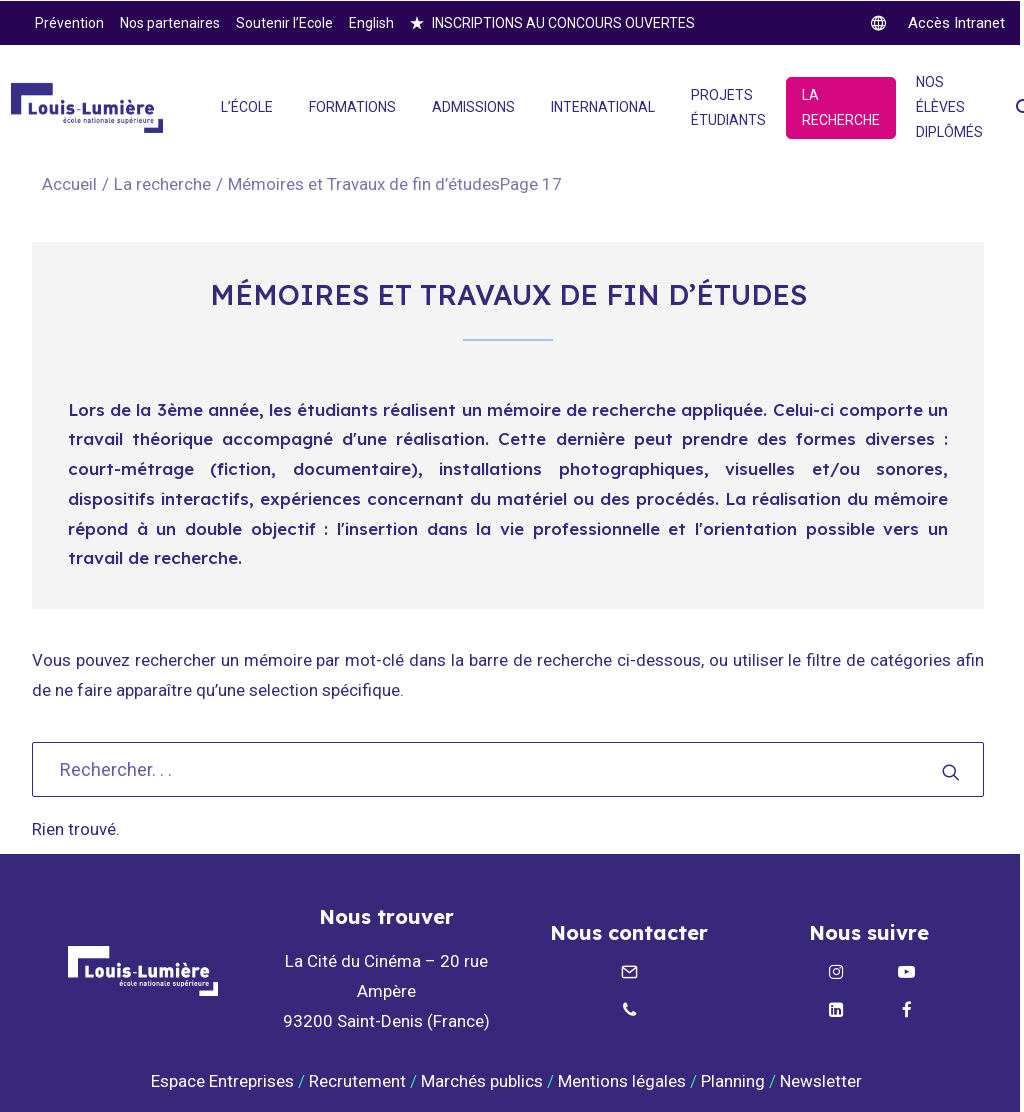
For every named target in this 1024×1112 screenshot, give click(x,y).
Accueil (69, 184)
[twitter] (938, 23)
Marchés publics (482, 1081)
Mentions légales (622, 1081)
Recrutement (357, 1081)
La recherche (162, 184)
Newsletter (823, 1081)
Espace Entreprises (222, 1081)
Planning (733, 1081)
